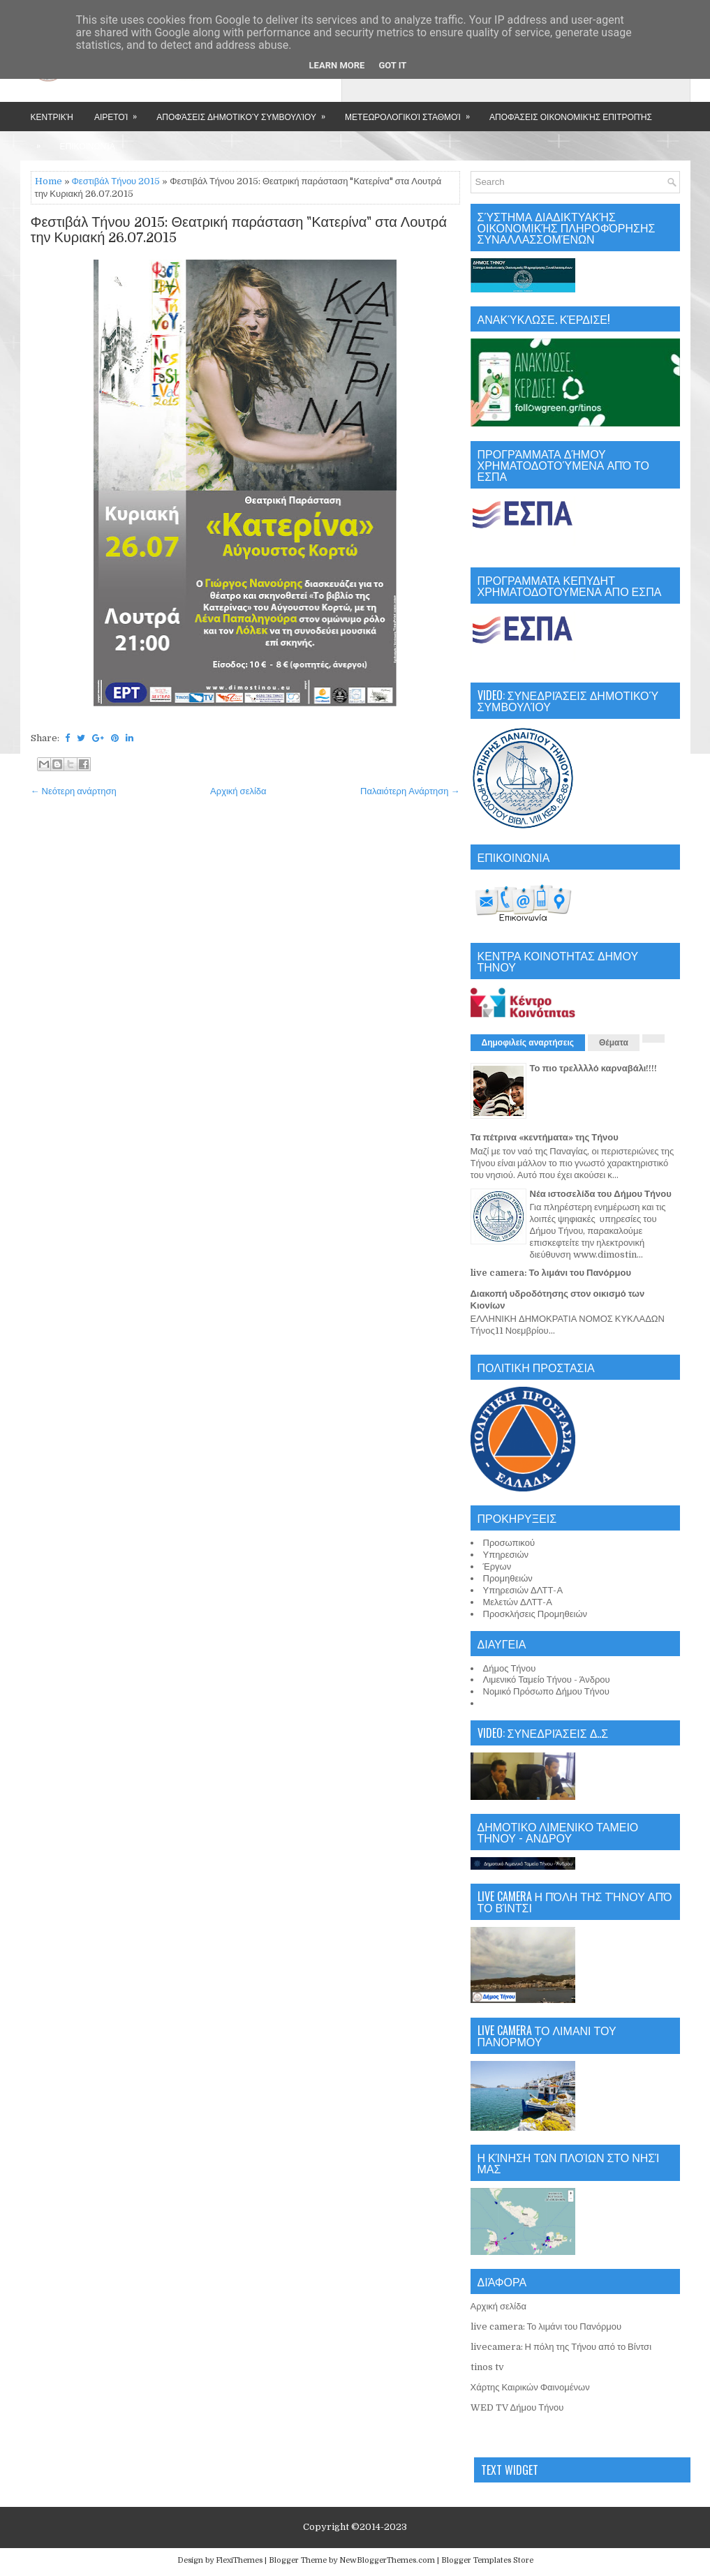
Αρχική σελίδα (238, 791)
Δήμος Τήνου (509, 1668)
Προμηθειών (508, 1578)
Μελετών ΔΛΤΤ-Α (517, 1602)
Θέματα (613, 1043)
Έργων (497, 1566)
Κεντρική (52, 116)
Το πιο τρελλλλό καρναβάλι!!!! (594, 1068)
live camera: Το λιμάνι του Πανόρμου (551, 1272)
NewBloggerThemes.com (387, 2560)
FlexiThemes (239, 2560)
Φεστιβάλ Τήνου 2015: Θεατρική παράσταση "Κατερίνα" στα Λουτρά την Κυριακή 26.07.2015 (239, 230)
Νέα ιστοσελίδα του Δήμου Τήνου (601, 1194)
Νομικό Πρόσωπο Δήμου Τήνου (546, 1691)
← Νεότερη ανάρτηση (74, 791)
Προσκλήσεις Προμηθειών (535, 1614)
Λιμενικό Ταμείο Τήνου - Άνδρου (546, 1679)
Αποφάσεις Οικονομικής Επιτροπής (570, 116)
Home (48, 181)
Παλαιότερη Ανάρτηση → (410, 791)
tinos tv (487, 2367)
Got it (392, 65)
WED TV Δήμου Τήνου (517, 2407)
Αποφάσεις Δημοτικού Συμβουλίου (245, 112)
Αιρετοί (120, 112)
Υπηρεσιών (506, 1554)
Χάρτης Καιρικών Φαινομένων (530, 2387)
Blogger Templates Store (487, 2560)
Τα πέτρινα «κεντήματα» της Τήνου (545, 1137)
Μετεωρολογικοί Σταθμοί (412, 112)
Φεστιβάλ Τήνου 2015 (116, 181)
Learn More (337, 65)
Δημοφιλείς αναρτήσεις (528, 1043)
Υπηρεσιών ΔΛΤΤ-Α (523, 1590)
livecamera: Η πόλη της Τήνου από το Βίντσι (561, 2347)
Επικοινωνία (87, 145)
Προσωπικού (509, 1543)
